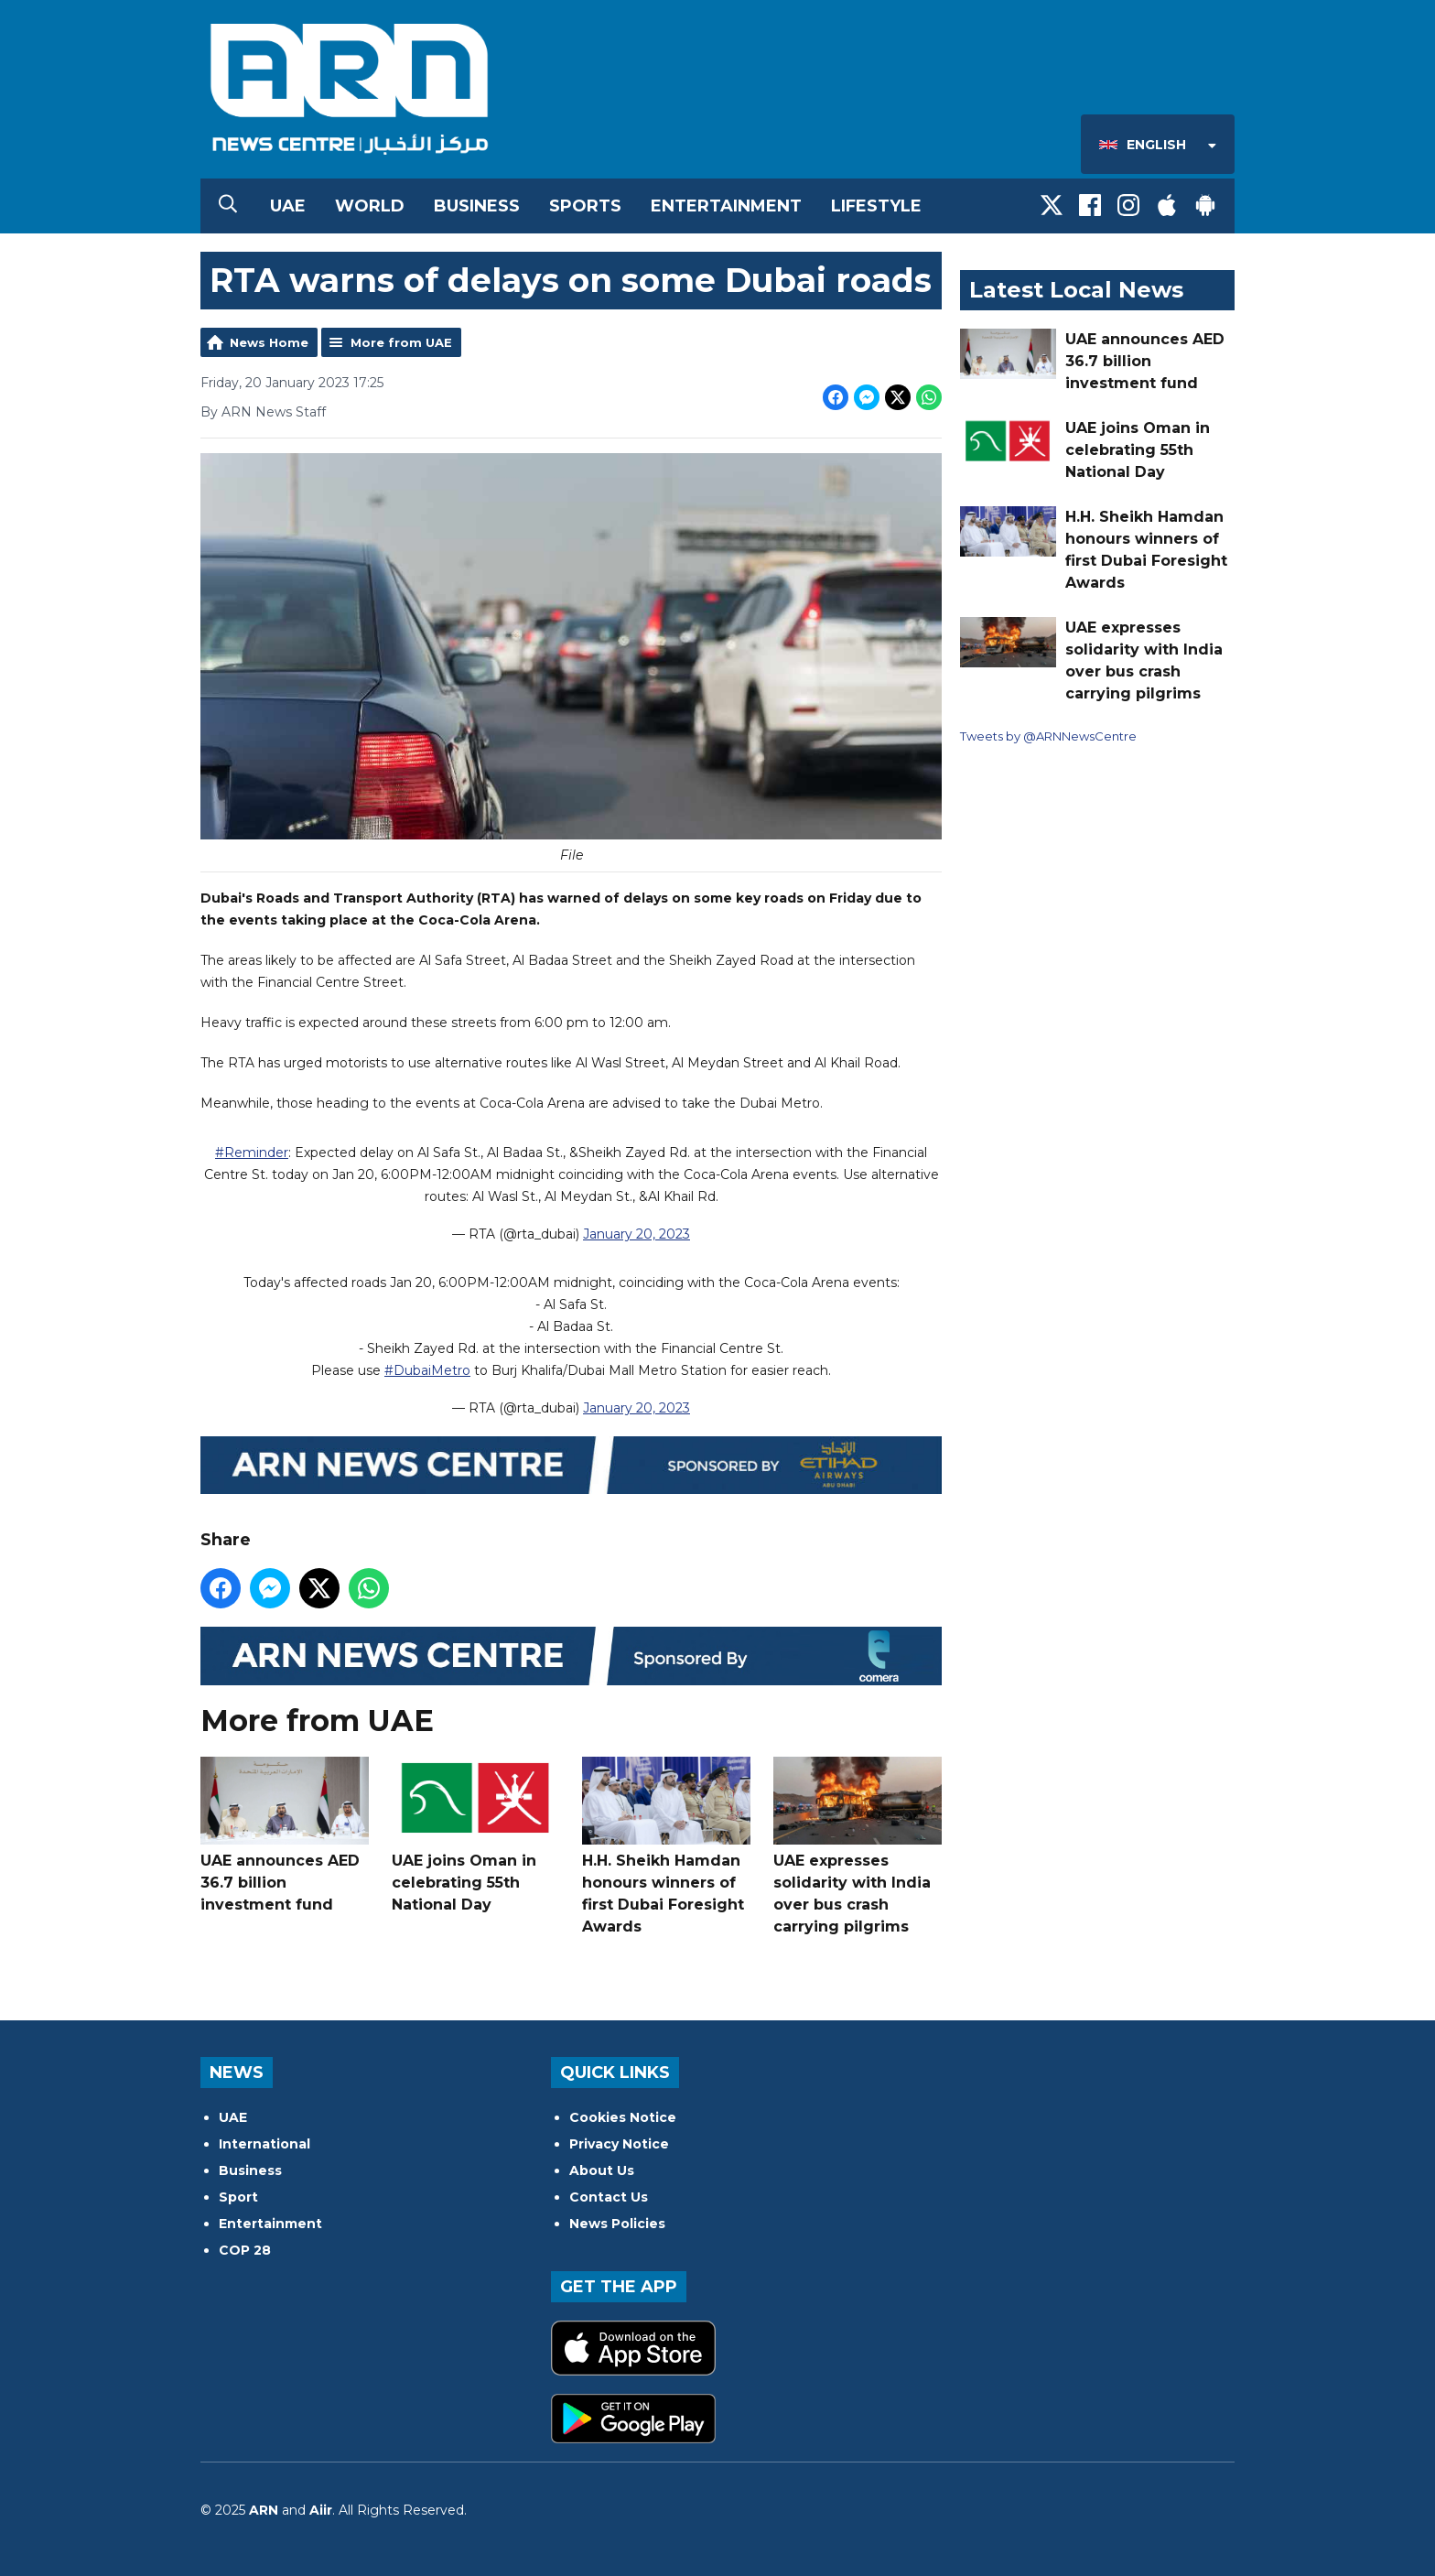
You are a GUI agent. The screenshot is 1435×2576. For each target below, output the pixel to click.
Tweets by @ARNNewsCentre (1048, 736)
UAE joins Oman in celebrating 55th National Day (476, 1835)
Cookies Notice (622, 2117)
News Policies (617, 2223)
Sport (238, 2197)
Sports (585, 206)
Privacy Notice (619, 2144)
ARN (263, 2510)
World (370, 206)
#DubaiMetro (427, 1370)
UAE (288, 206)
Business (477, 206)
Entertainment (726, 206)
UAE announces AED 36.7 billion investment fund (284, 1835)
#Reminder (251, 1152)
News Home (269, 342)
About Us (601, 2170)
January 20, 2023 (636, 1234)
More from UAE (401, 342)
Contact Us (608, 2197)
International (264, 2144)
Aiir (320, 2510)
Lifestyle (876, 206)
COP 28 (245, 2250)
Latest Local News (1076, 289)
